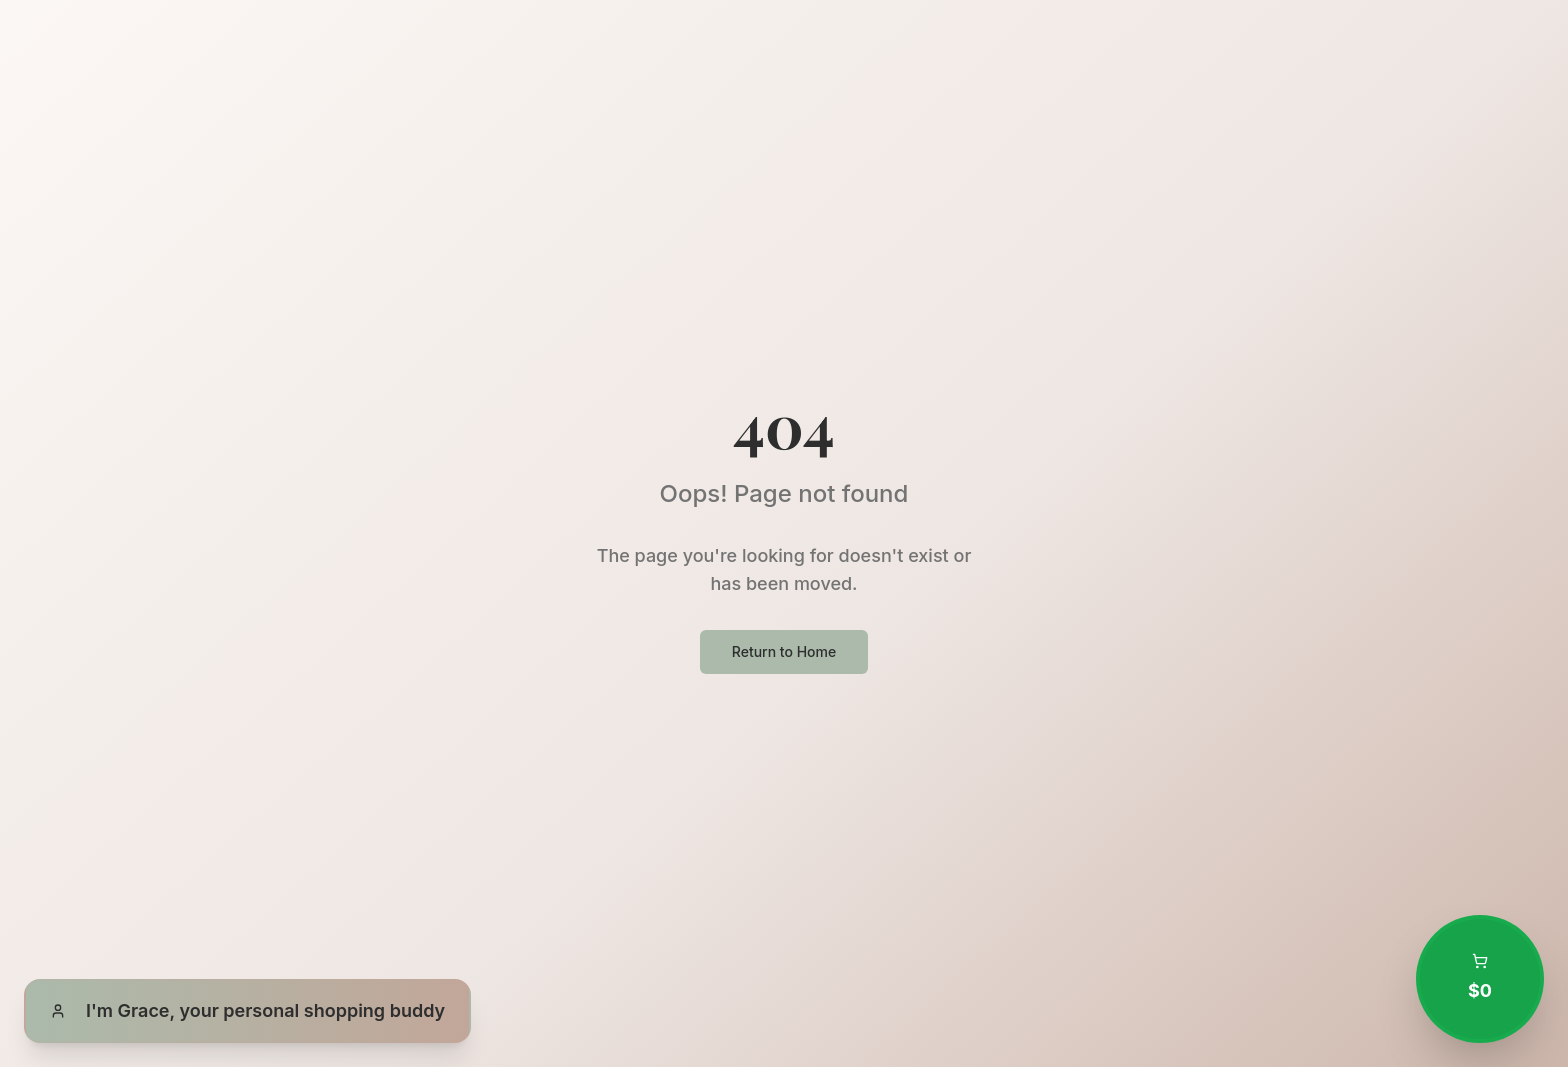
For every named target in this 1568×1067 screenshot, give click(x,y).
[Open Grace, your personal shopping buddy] (247, 1011)
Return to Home (784, 651)
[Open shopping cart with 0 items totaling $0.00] (1480, 979)
